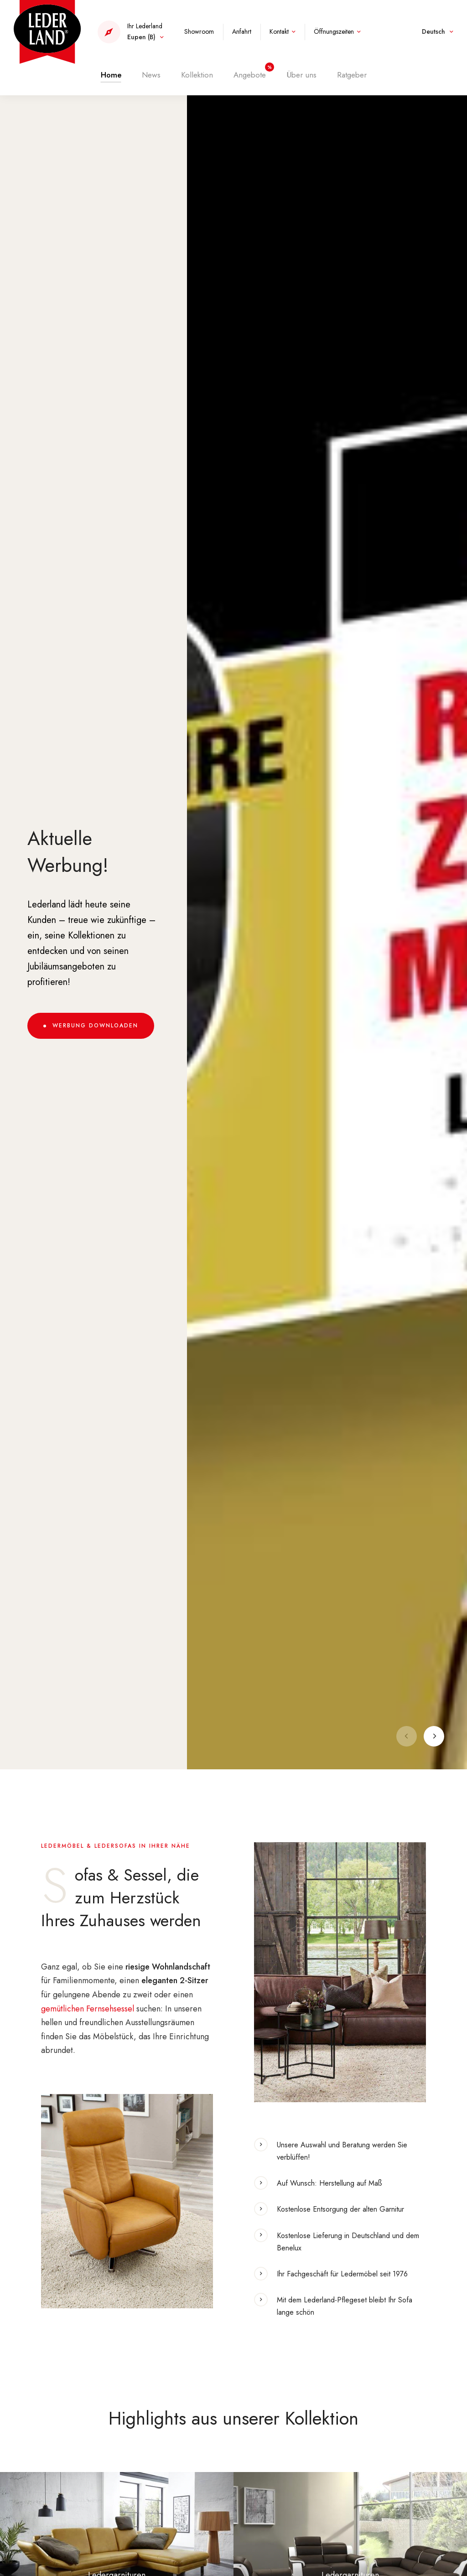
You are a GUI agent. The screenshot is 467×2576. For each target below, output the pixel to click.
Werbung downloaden (95, 1025)
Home (111, 73)
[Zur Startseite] (47, 31)
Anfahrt (241, 31)
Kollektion (197, 73)
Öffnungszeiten (334, 31)
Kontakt (279, 31)
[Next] (434, 1736)
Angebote (250, 73)
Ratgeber (352, 73)
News (151, 73)
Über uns (301, 73)
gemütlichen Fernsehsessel (87, 2009)
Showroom (199, 31)
